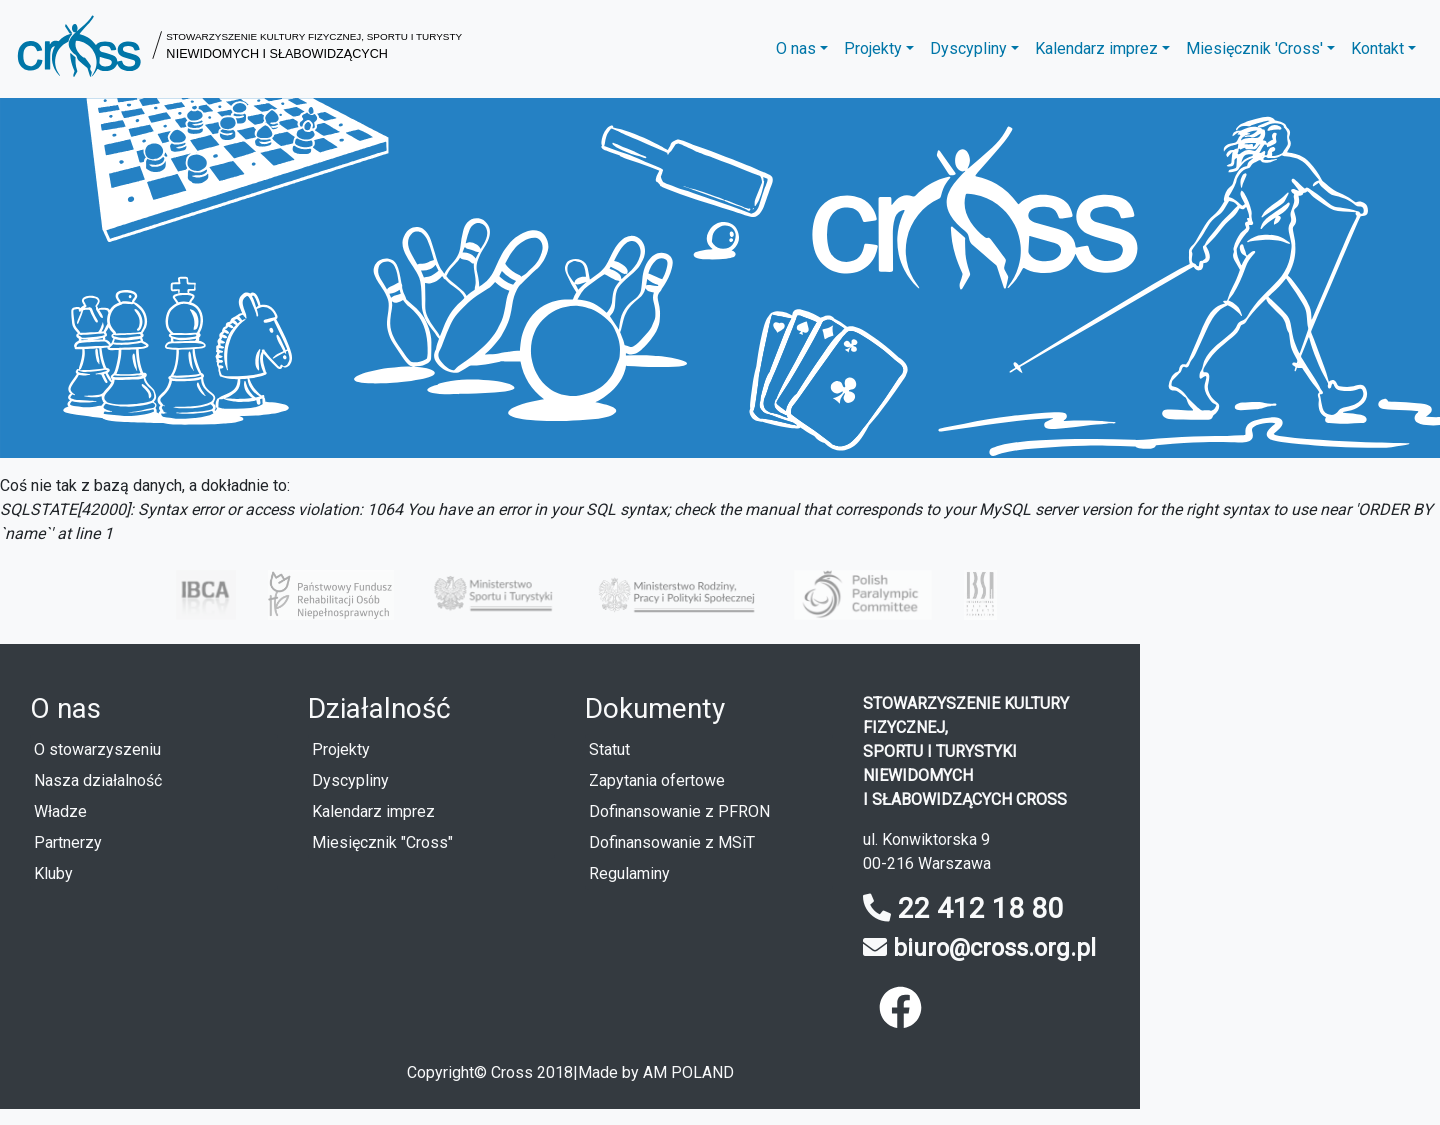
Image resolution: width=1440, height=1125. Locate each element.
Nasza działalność (98, 780)
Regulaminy (629, 873)
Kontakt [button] (1377, 48)
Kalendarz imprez (373, 811)
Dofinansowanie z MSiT (672, 842)
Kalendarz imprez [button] (1096, 48)
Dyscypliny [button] (968, 48)
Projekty (341, 749)
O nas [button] (796, 48)
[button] (239, 49)
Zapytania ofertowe (657, 780)
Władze (60, 811)
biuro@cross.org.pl (994, 948)
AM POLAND (688, 1072)
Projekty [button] (873, 48)
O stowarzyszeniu (97, 749)
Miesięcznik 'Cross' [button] (1254, 48)
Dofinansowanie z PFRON (679, 811)
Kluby (53, 873)
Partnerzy (68, 842)
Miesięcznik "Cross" (382, 842)
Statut (609, 749)
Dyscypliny (350, 780)
